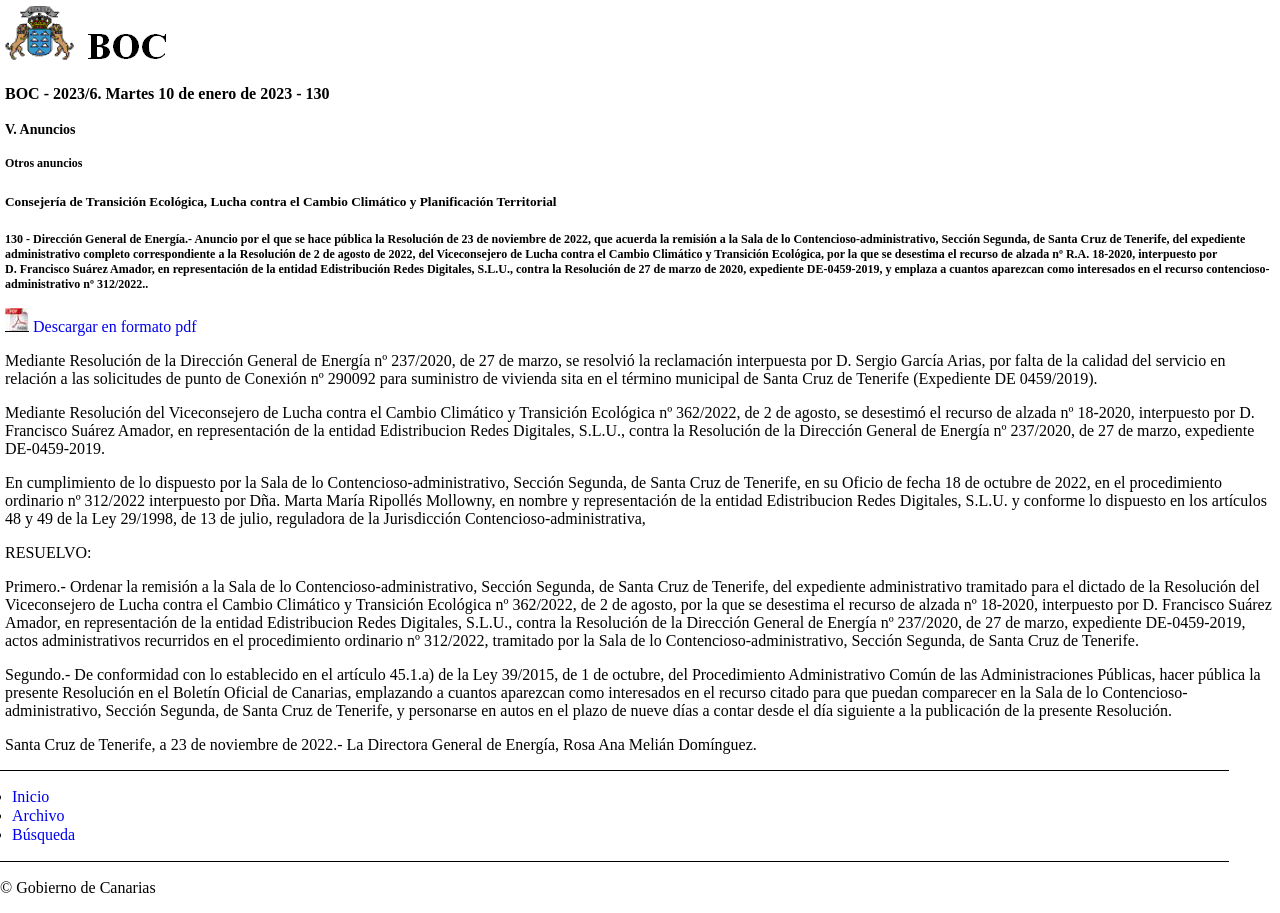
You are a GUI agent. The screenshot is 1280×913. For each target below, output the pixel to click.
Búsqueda (43, 834)
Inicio (30, 796)
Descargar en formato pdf (115, 326)
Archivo (38, 815)
